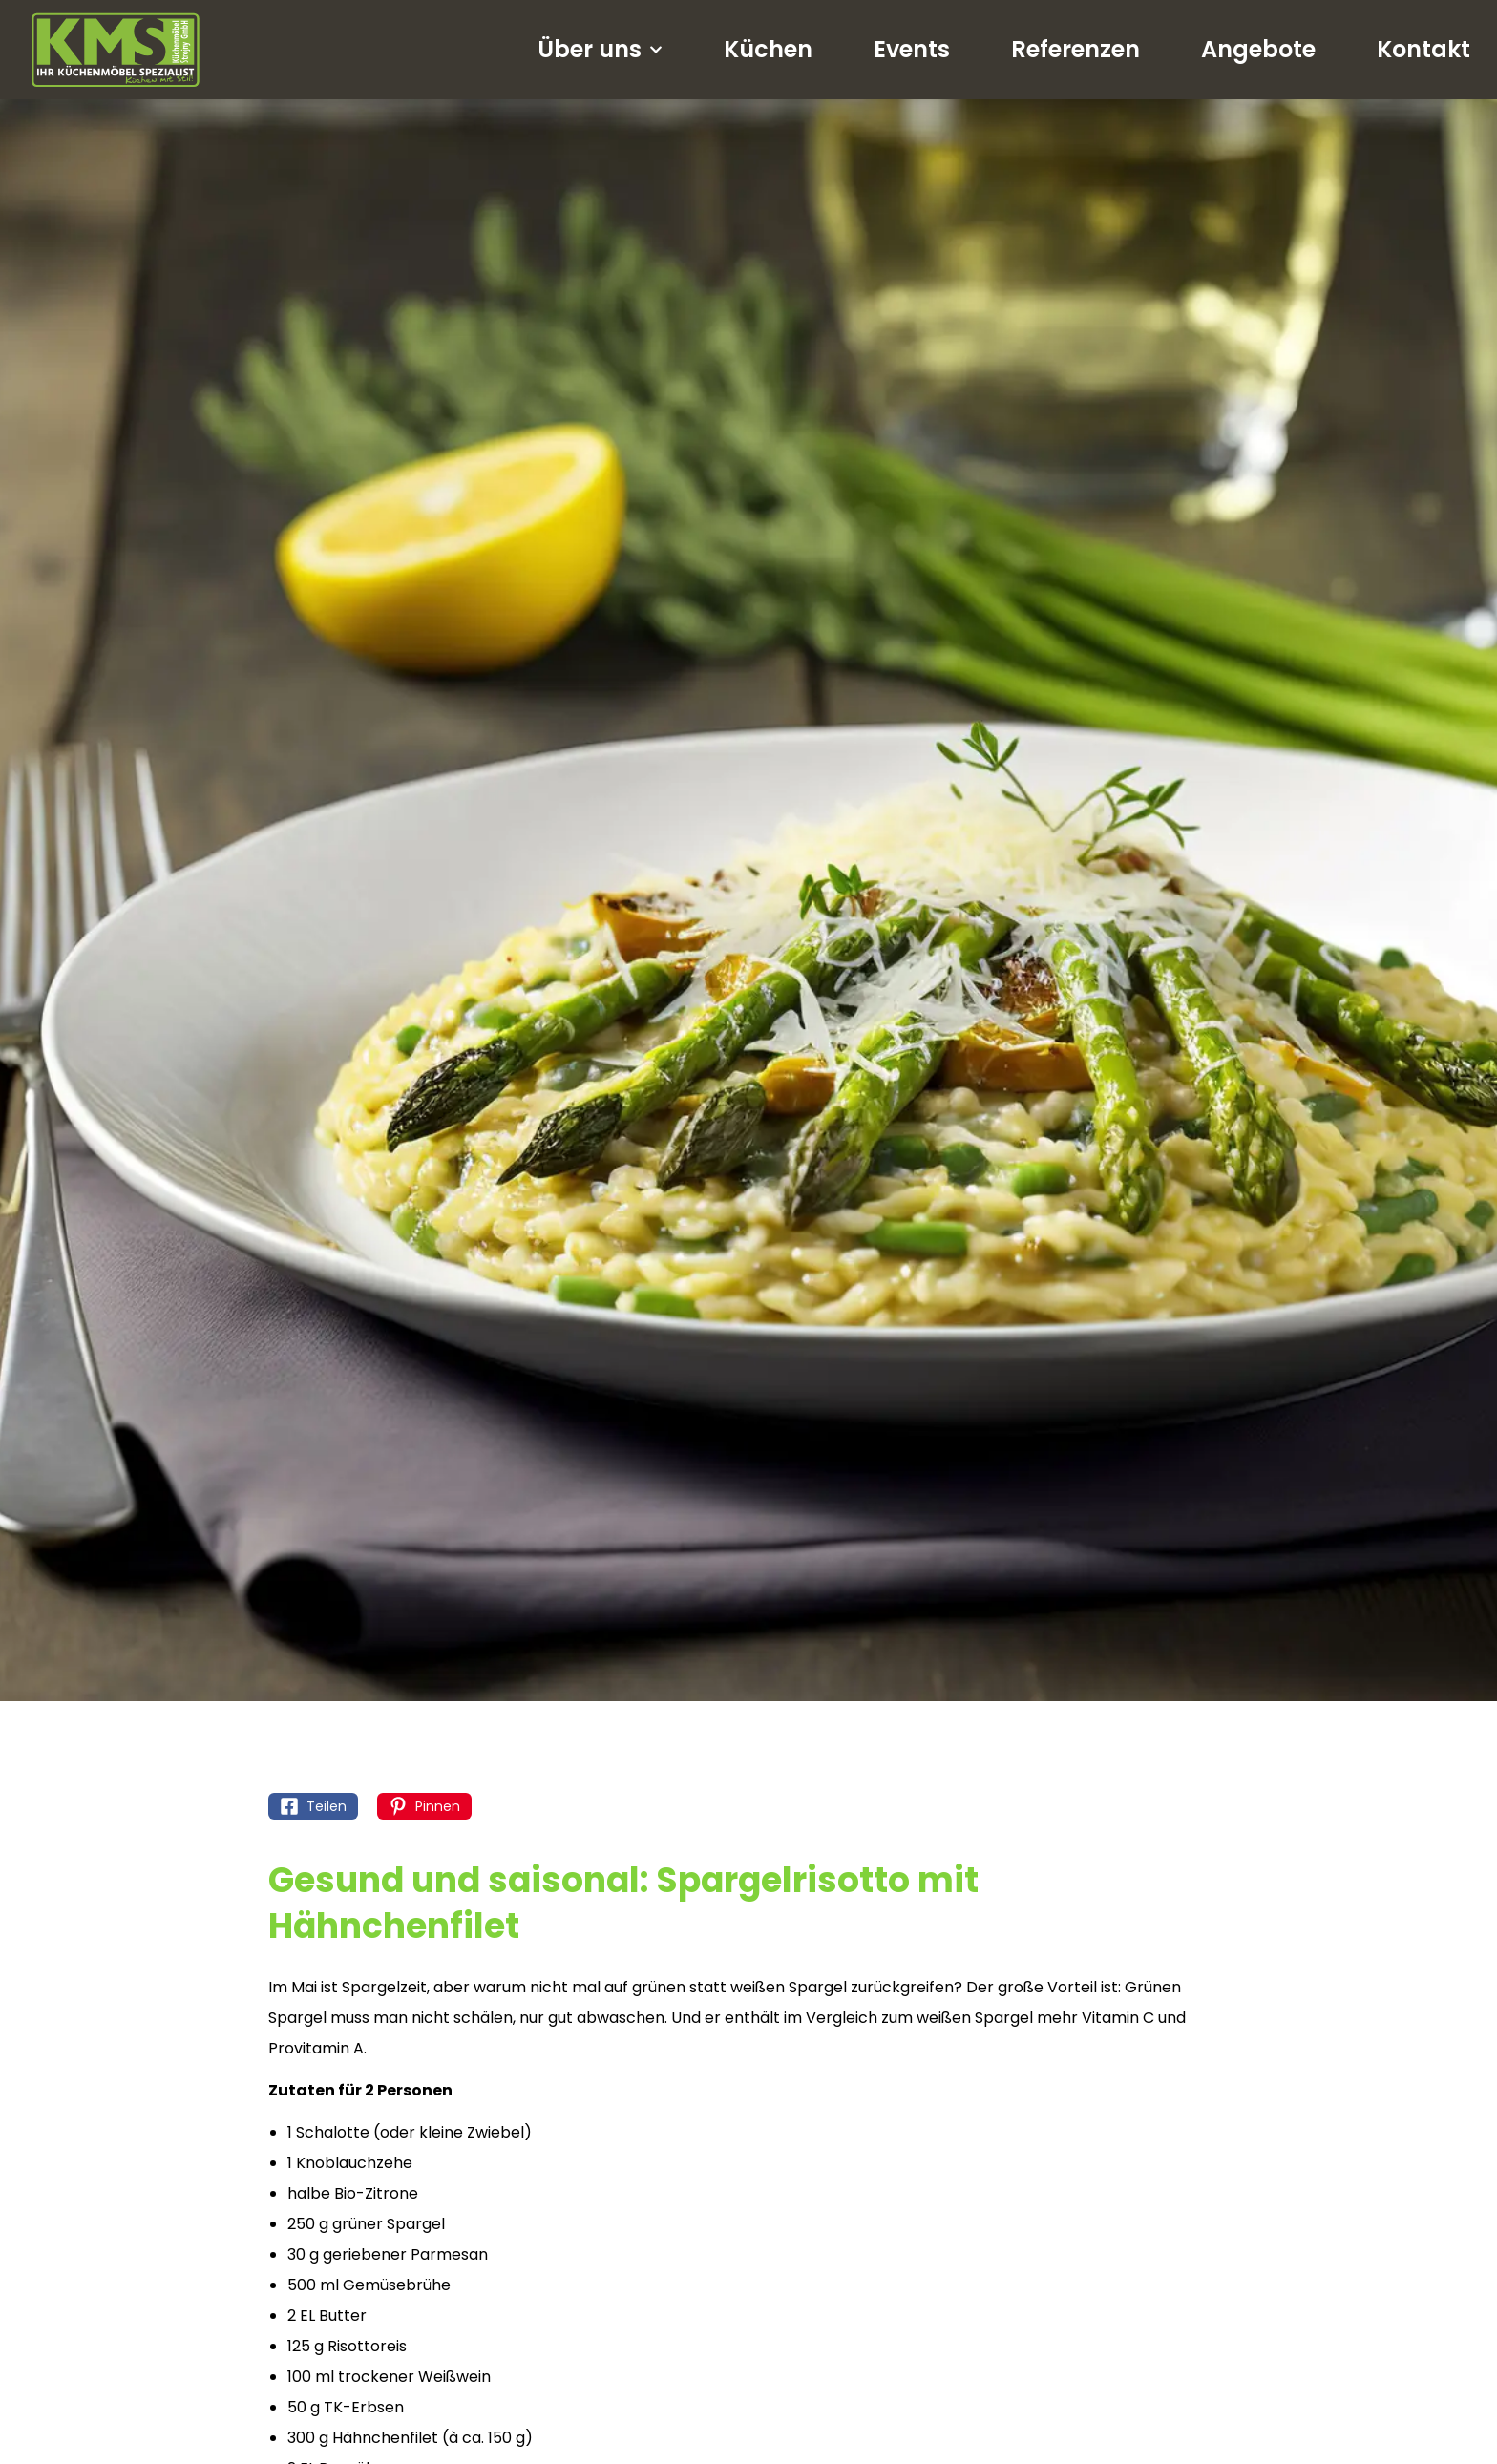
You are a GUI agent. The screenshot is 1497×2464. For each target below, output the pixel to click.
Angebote (1258, 49)
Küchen (768, 49)
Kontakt (1423, 49)
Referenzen (1075, 49)
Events (912, 49)
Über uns (600, 49)
